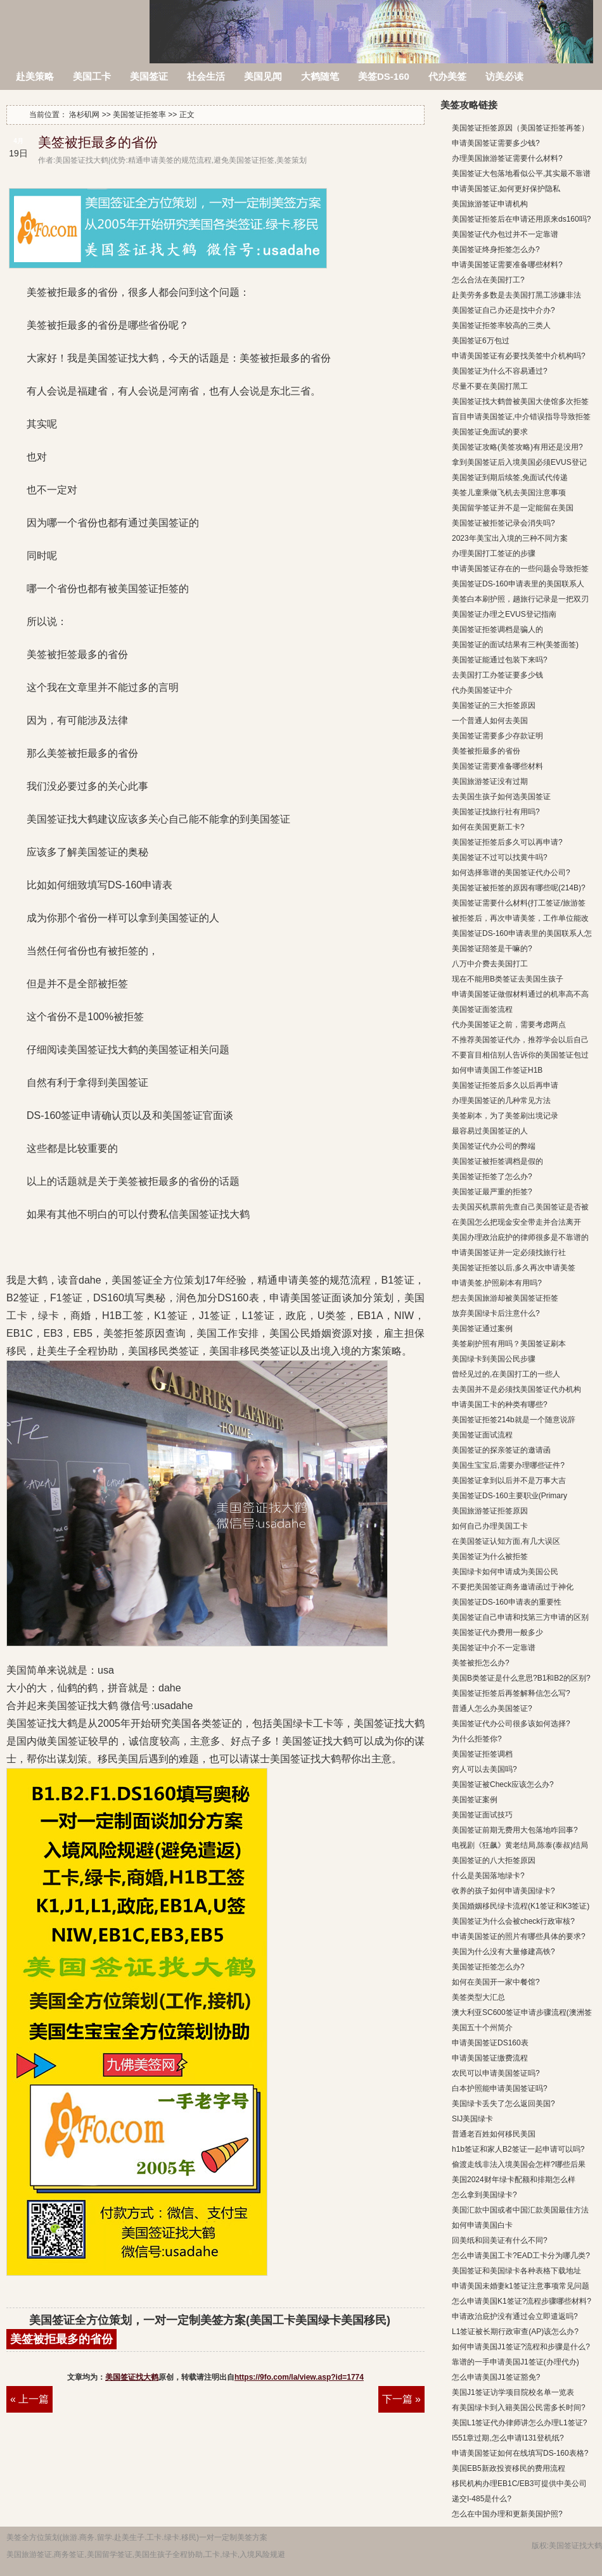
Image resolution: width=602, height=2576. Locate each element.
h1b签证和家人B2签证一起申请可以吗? (518, 2149)
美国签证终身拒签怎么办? (496, 249)
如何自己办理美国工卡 (490, 1526)
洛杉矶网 (75, 23)
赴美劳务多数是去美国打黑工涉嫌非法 (516, 295)
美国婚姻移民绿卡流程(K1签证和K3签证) (520, 1906)
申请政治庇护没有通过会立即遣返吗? (515, 2316)
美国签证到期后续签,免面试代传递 (510, 477)
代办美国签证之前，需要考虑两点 (509, 1024)
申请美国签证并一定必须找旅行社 (509, 1252)
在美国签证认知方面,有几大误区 (506, 1541)
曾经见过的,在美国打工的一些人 (506, 1374)
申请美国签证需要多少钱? (496, 143)
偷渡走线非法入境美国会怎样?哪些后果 (519, 2164)
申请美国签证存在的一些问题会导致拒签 (520, 568)
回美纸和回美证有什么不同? (500, 2240)
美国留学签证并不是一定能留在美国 (512, 507)
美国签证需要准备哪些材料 (497, 766)
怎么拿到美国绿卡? (484, 2194)
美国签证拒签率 (139, 114)
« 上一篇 (29, 2399)
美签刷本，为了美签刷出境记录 (505, 1115)
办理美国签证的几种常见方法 (501, 1100)
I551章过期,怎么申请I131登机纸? (508, 2438)
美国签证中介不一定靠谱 (493, 1647)
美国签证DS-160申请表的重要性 (506, 1602)
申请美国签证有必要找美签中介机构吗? (519, 355)
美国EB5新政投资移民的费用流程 (508, 2468)
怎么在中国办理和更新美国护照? (507, 2514)
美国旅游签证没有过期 (490, 781)
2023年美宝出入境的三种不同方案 (510, 538)
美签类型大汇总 (478, 1997)
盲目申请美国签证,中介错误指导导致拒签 (521, 416)
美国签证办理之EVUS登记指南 (504, 614)
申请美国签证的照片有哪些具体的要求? (519, 1936)
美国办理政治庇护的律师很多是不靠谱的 (520, 1237)
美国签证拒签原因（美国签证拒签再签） (520, 127)
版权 (539, 2545)
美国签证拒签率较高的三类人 (501, 325)
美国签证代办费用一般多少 (497, 1632)
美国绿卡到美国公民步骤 (493, 1358)
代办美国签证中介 (482, 690)
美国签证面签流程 (482, 1009)
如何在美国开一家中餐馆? (496, 1982)
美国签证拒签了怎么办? (492, 1176)
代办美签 (447, 76)
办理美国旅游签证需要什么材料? (507, 158)
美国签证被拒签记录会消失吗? (503, 523)
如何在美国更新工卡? (488, 827)
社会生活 (206, 76)
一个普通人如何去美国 (490, 720)
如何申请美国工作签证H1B (497, 1070)
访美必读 (504, 76)
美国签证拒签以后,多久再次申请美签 (513, 1267)
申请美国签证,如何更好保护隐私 (506, 188)
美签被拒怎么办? (480, 1662)
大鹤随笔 (320, 76)
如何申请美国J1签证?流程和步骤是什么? (521, 2346)
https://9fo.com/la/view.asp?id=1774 (299, 2377)
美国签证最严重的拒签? (492, 1191)
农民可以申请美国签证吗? (496, 2073)
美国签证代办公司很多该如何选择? (511, 1723)
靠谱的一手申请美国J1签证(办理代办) (515, 2362)
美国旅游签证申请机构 (490, 203)
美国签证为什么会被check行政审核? (513, 1921)
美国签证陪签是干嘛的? (492, 948)
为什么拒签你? (477, 1738)
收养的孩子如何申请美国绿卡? (503, 1890)
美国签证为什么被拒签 (490, 1556)
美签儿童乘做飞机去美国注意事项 (509, 492)
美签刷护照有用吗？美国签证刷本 (509, 1343)
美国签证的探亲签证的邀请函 (501, 1450)
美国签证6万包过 (480, 340)
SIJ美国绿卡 (472, 2118)
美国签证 (149, 76)
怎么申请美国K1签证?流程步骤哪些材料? (521, 2301)
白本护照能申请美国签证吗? (500, 2088)
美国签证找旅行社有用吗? (496, 811)
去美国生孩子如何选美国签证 (501, 796)
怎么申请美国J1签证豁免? (496, 2377)
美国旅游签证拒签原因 (490, 1510)
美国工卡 (92, 76)
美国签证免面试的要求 (490, 431)
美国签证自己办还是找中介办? (503, 310)
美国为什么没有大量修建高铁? (503, 1951)
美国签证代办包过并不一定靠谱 (505, 234)
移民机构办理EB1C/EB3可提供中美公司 (519, 2483)
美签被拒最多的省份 (98, 142)
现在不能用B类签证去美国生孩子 (507, 979)
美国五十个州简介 (482, 2027)
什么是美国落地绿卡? (488, 1875)
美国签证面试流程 (482, 1434)
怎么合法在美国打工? (488, 279)
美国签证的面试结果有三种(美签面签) (515, 644)
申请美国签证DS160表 (490, 2042)
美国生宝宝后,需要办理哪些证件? (508, 1465)
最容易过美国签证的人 (490, 1131)
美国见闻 (263, 76)
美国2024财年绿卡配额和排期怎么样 (513, 2179)
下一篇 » (401, 2399)
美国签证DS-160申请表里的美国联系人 (518, 583)
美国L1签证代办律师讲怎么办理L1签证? (519, 2422)
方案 (259, 2537)
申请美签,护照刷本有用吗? (497, 1283)
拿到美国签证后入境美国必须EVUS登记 (519, 462)
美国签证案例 (474, 1799)
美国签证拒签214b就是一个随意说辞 (513, 1419)
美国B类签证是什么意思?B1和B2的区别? (521, 1678)
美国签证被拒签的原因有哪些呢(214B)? (519, 887)
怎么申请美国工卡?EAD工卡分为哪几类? (521, 2255)
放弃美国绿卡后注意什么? (496, 1313)
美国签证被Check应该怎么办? (503, 1784)
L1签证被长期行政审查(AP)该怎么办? (515, 2331)
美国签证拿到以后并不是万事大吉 (509, 1480)
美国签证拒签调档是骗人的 (497, 629)
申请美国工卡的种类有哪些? (500, 1404)
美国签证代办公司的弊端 (493, 1146)
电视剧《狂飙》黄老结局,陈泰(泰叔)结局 (520, 1845)
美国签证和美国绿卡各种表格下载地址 (516, 2270)
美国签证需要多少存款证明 (497, 735)
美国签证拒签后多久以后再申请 (505, 1085)
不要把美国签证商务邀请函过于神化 (512, 1586)
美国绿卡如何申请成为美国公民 (505, 1571)
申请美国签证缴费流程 (490, 2058)
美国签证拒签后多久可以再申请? (507, 842)
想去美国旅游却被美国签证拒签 (505, 1298)
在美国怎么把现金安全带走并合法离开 (516, 1222)
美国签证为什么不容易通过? (500, 371)
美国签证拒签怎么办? (488, 1966)
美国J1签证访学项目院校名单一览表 (513, 2392)
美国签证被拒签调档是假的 (497, 1161)
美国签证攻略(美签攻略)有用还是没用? (517, 447)
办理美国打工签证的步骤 (493, 553)
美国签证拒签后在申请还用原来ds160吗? (521, 219)
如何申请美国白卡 (482, 2225)
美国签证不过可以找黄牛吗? (500, 857)
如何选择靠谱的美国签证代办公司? (511, 872)
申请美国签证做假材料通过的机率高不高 (520, 994)
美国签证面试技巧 (482, 1814)
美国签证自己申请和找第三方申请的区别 (520, 1617)
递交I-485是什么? (481, 2498)
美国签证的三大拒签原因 (493, 705)
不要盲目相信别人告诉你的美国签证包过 (520, 1055)
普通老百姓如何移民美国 (493, 2134)
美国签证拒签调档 (482, 1754)
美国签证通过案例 (482, 1328)
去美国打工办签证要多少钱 (497, 675)
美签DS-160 (383, 76)
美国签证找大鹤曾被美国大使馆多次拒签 (520, 401)
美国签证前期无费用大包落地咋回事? (515, 1830)
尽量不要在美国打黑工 (490, 386)
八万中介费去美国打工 (490, 963)
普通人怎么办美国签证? (492, 1708)
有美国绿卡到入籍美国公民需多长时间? (519, 2407)
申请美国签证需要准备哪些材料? (507, 264)
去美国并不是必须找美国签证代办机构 (516, 1389)
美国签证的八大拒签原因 (493, 1860)
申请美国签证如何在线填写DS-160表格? (520, 2453)
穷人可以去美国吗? (484, 1769)
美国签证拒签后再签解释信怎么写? (511, 1693)
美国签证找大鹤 (131, 2377)
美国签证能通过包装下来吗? (500, 659)
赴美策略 (35, 76)
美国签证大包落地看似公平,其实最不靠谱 (521, 173)
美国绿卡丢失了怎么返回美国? (503, 2103)
